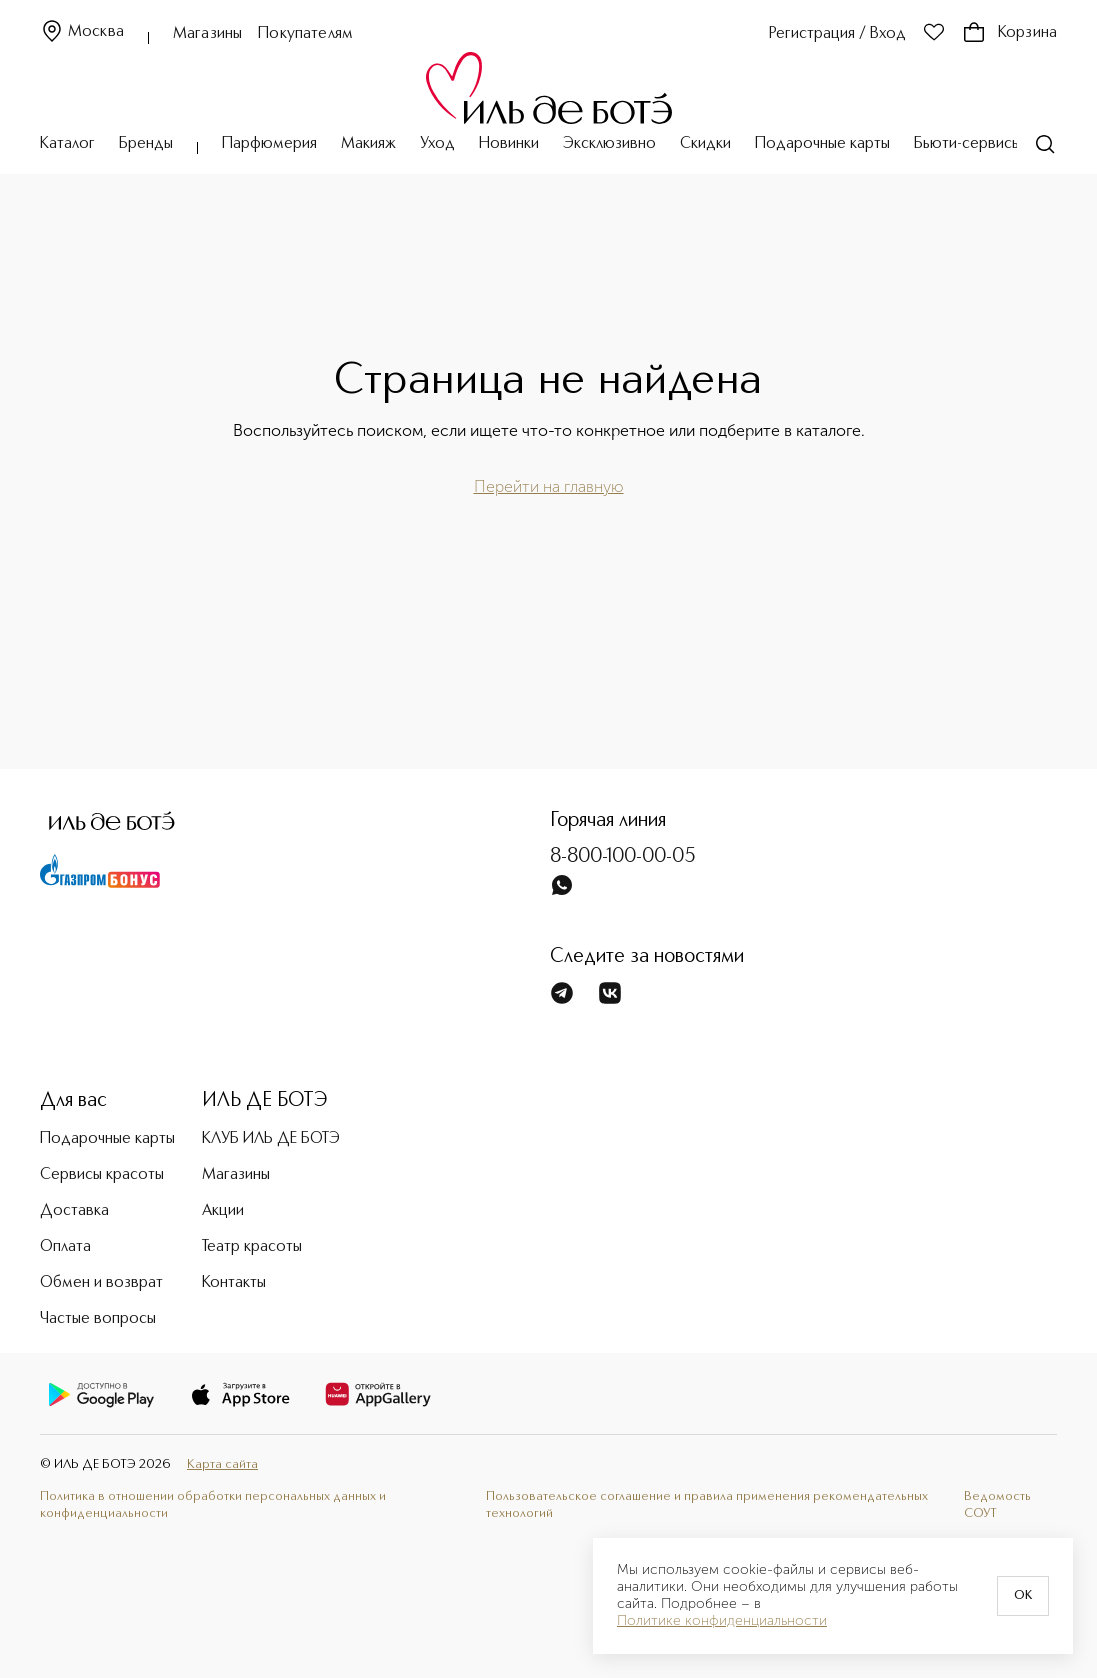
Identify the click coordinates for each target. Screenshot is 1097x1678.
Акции (223, 1211)
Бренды (146, 144)
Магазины (207, 34)
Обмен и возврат (101, 1283)
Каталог (67, 144)
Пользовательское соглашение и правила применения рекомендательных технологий (707, 1505)
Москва (82, 32)
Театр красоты (252, 1247)
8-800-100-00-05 (623, 857)
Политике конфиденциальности (722, 1621)
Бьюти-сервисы (967, 144)
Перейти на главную (549, 486)
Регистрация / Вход (837, 34)
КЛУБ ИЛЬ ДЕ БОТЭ (271, 1139)
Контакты (234, 1283)
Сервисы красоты (102, 1175)
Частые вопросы (98, 1319)
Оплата (65, 1247)
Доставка (74, 1211)
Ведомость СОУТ (997, 1505)
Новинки (509, 144)
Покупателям (305, 34)
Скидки (705, 144)
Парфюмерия (269, 144)
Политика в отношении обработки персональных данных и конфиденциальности (213, 1505)
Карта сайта (222, 1464)
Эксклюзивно (609, 144)
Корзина (1009, 33)
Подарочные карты (822, 144)
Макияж (368, 144)
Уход (437, 144)
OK (1023, 1596)
